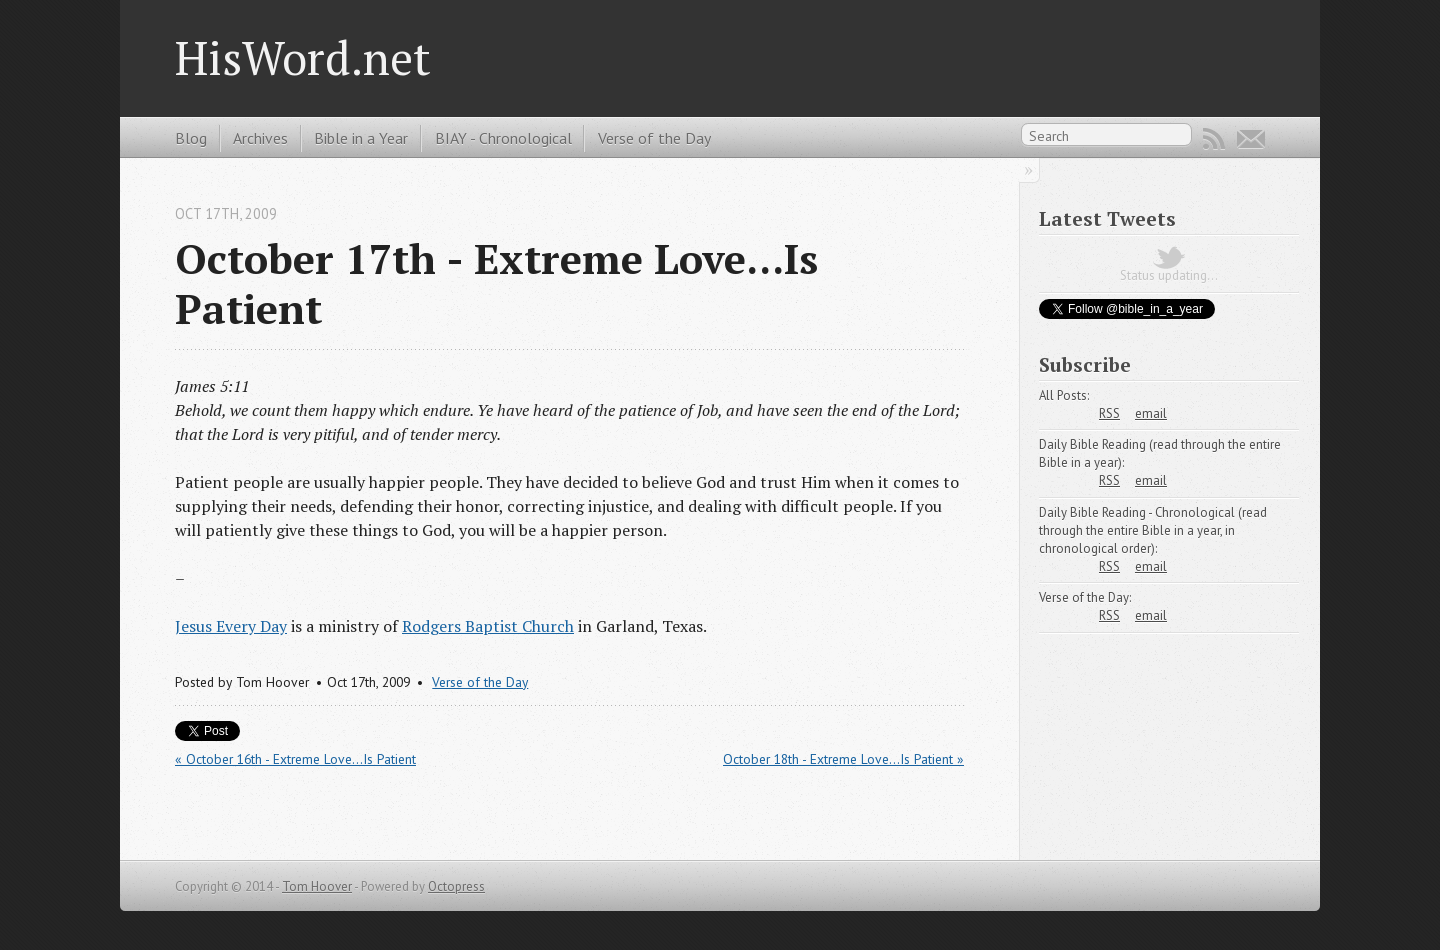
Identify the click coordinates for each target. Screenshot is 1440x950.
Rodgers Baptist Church (488, 626)
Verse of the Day (654, 138)
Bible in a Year (361, 138)
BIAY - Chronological (503, 138)
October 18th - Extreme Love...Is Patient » (843, 759)
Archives (260, 138)
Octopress (456, 886)
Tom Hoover (317, 886)
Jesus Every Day (231, 626)
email (1151, 413)
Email (1251, 139)
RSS (1214, 139)
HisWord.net (303, 57)
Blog (191, 138)
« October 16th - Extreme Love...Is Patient (295, 759)
